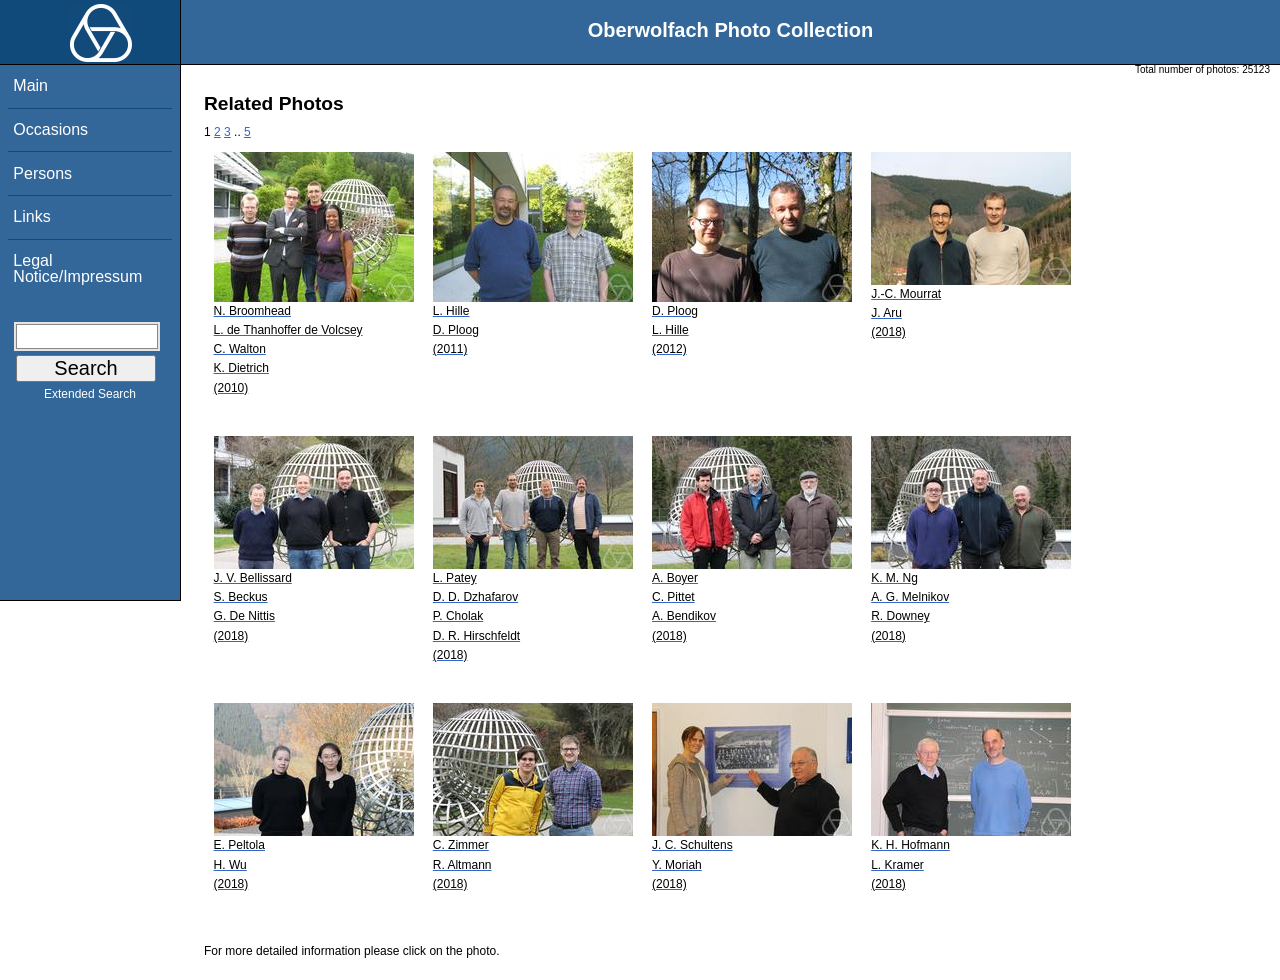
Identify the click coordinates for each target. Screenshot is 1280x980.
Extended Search (90, 398)
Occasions (50, 129)
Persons (42, 173)
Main (30, 85)
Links (31, 216)
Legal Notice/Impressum (77, 268)
